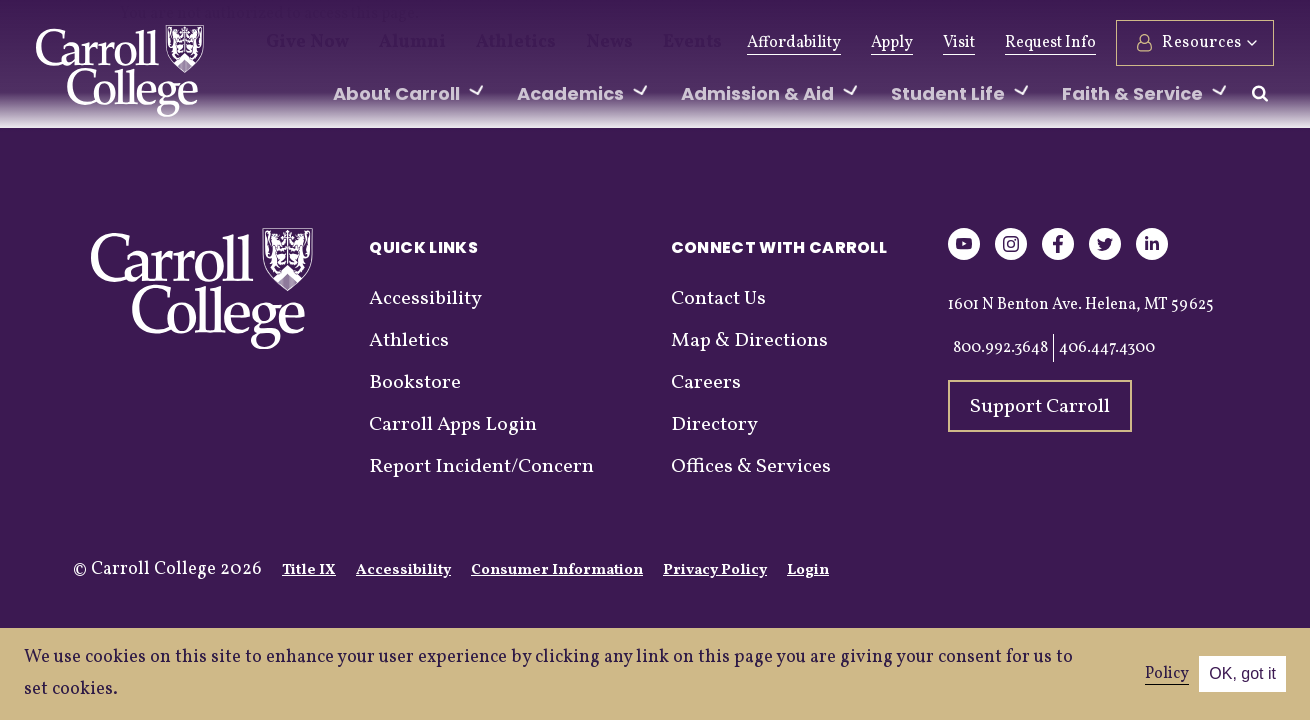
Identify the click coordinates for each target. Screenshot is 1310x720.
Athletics (480, 43)
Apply (892, 43)
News (561, 43)
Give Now (300, 43)
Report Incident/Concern (481, 467)
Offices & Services (751, 467)
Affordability (794, 43)
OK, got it (1242, 673)
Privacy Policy (715, 570)
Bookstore (415, 383)
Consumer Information (557, 570)
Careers (706, 383)
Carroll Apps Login (453, 425)
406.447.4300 (1107, 348)
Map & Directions (749, 341)
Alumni (392, 43)
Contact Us (718, 299)
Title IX (309, 570)
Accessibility (425, 299)
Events (634, 43)
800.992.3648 (1000, 348)
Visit (959, 43)
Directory (714, 425)
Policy (1167, 674)
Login (808, 570)
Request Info (1050, 43)
